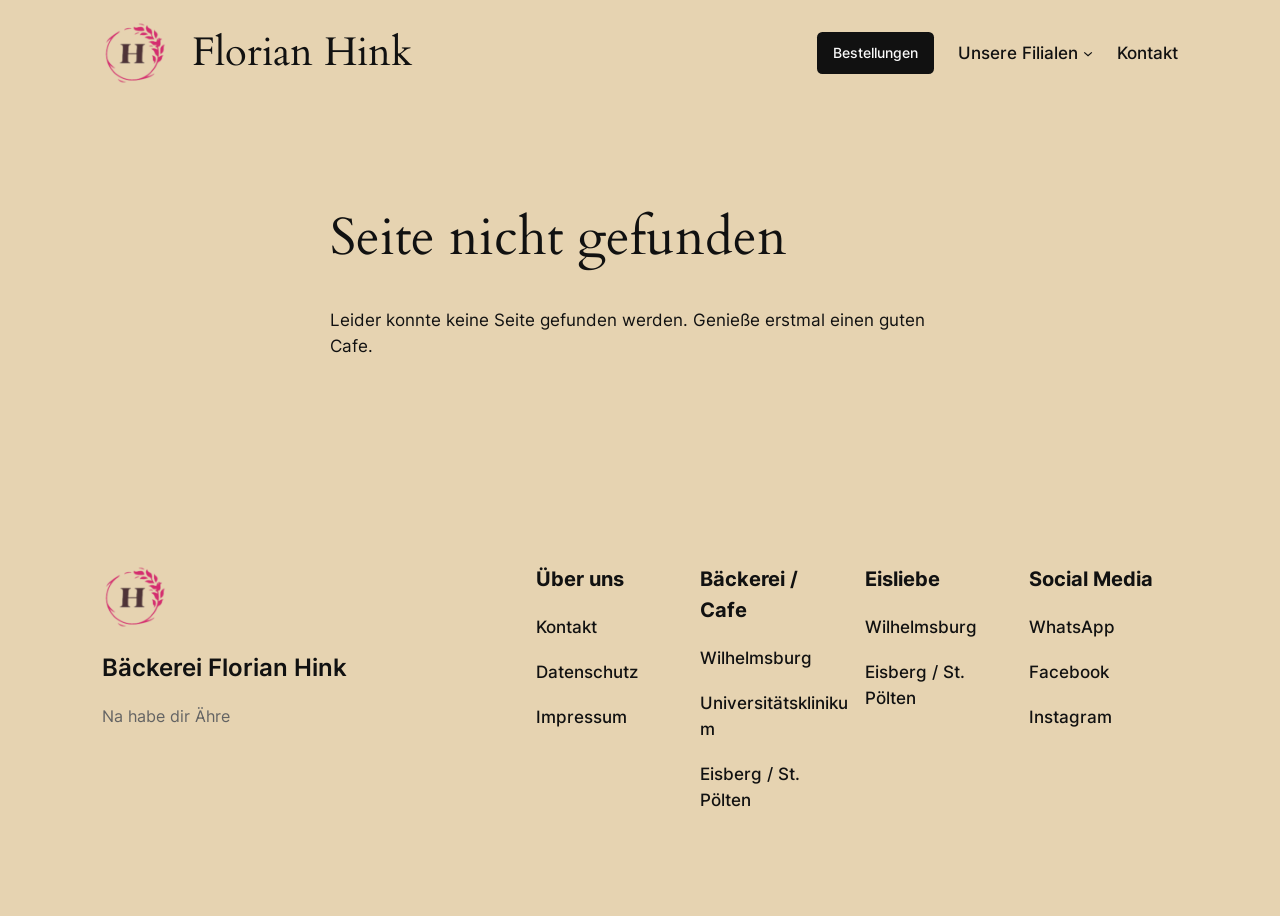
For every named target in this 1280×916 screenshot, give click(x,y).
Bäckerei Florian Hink (224, 667)
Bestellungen (875, 52)
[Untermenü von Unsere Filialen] (1088, 53)
